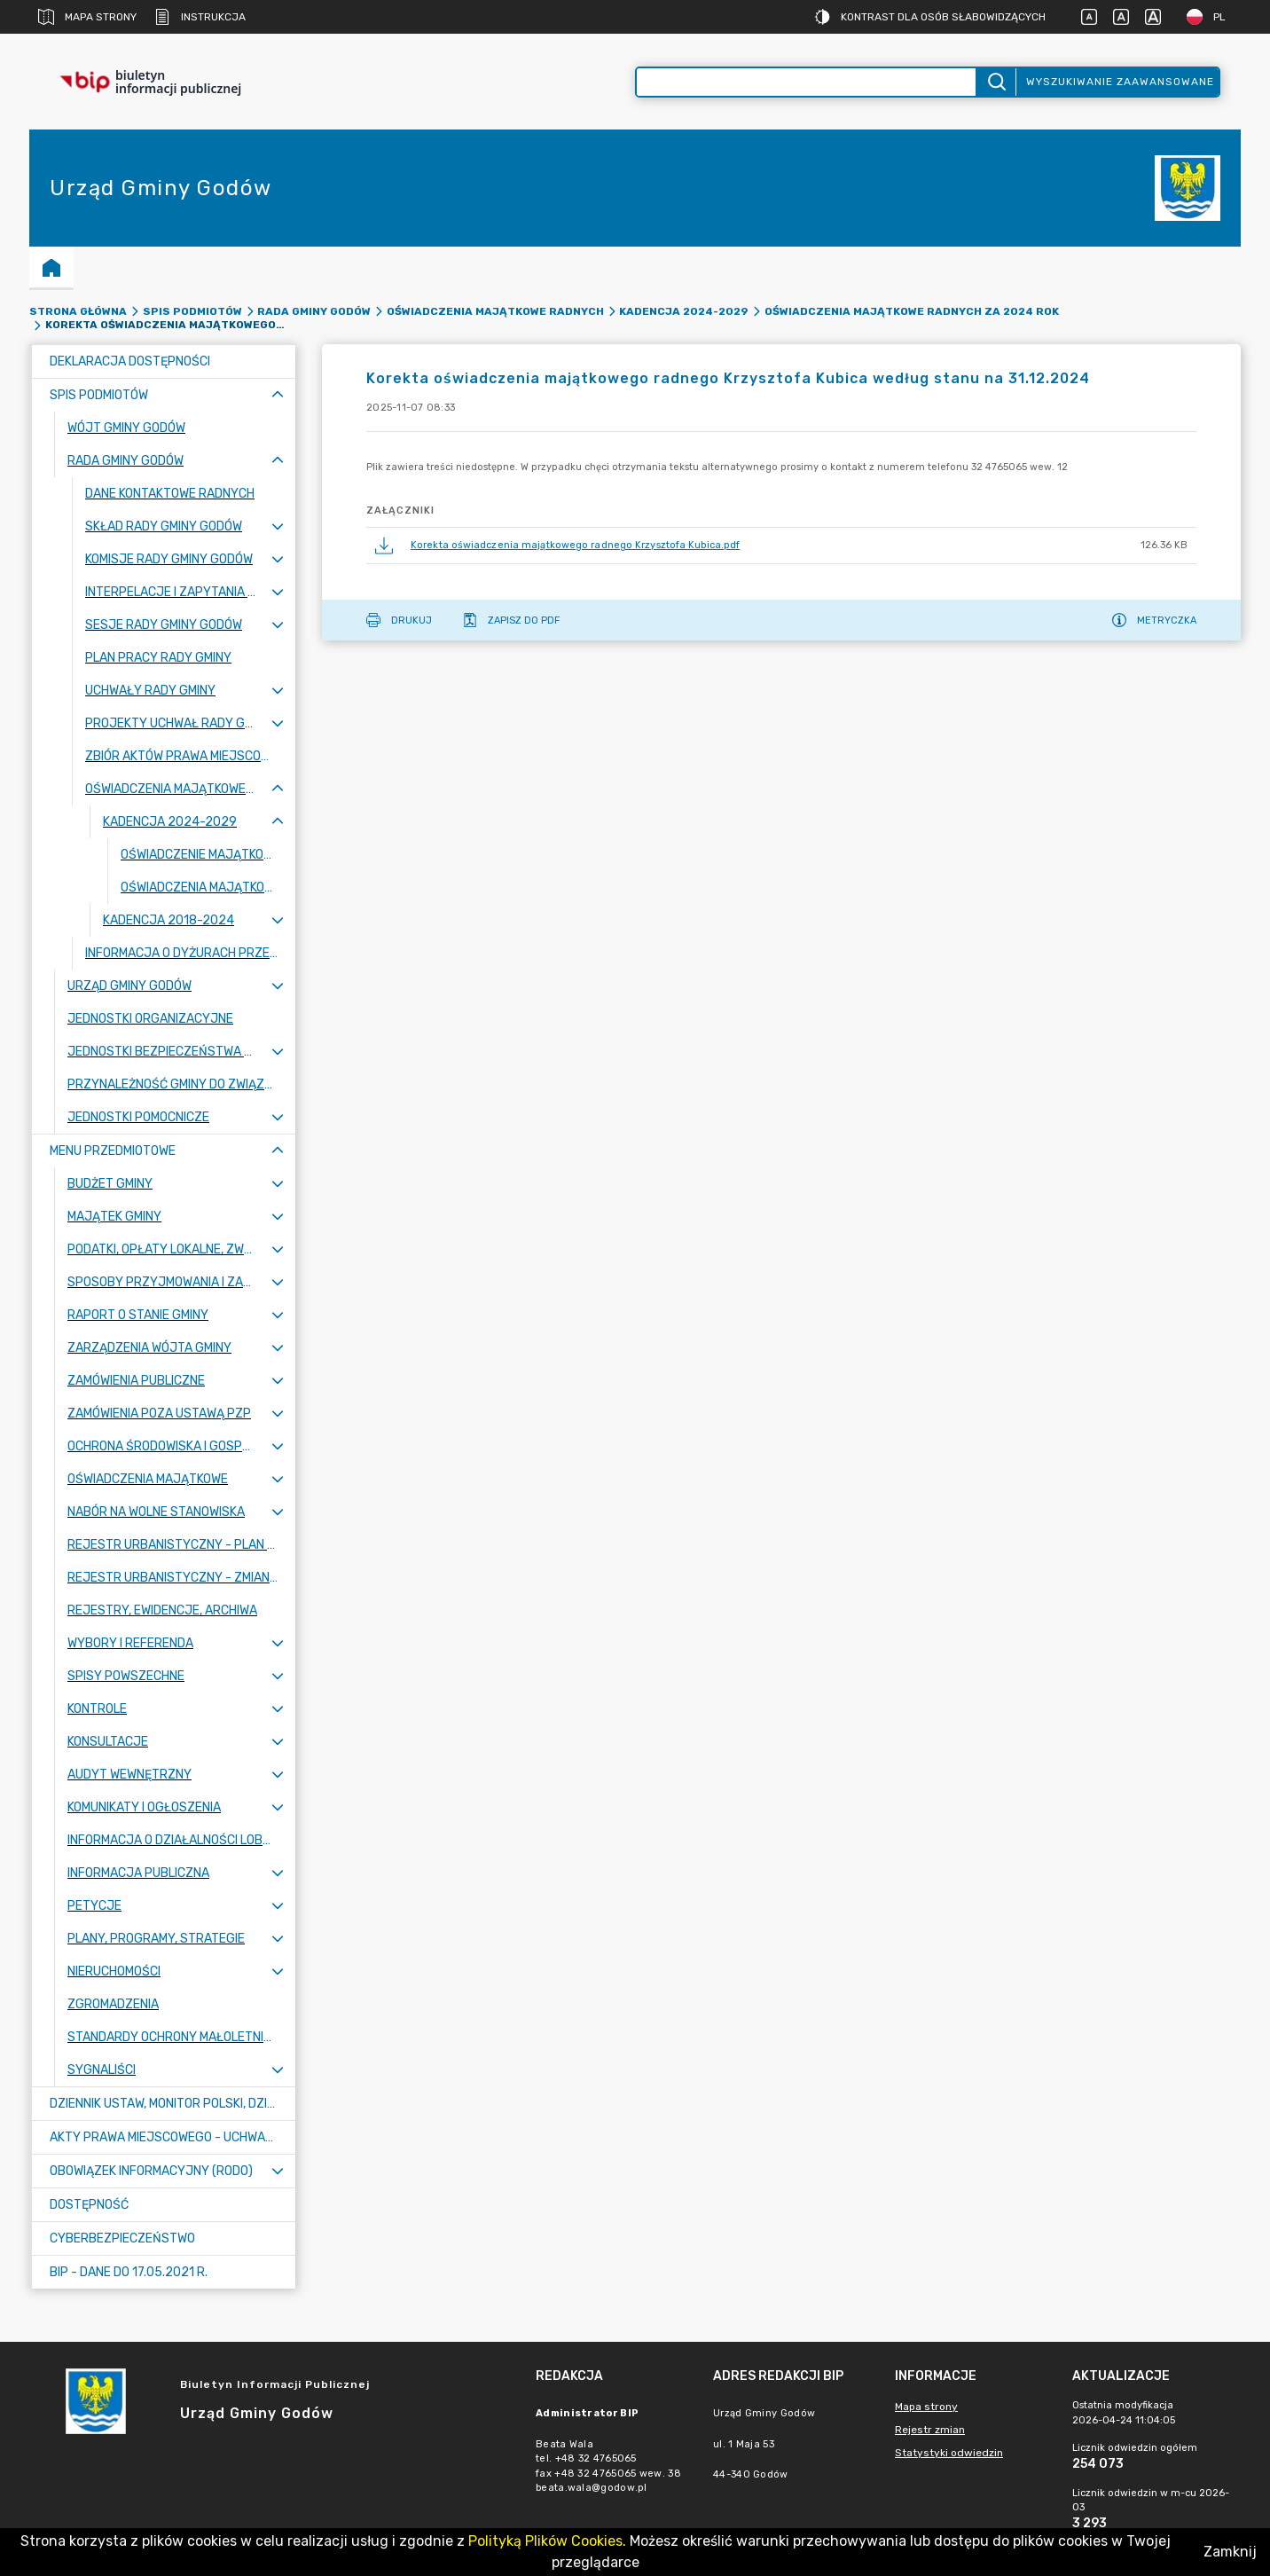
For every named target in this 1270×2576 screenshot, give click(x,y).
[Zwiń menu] (277, 395)
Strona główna (78, 311)
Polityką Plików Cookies (545, 2541)
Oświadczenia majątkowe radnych (495, 311)
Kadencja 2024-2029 (684, 311)
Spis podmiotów (192, 311)
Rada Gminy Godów (314, 311)
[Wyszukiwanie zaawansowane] (806, 82)
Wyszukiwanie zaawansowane (1120, 81)
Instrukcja (200, 17)
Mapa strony (87, 17)
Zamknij (1230, 2551)
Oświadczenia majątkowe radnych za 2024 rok (911, 311)
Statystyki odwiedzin (949, 2452)
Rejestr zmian (930, 2429)
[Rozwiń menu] (277, 526)
